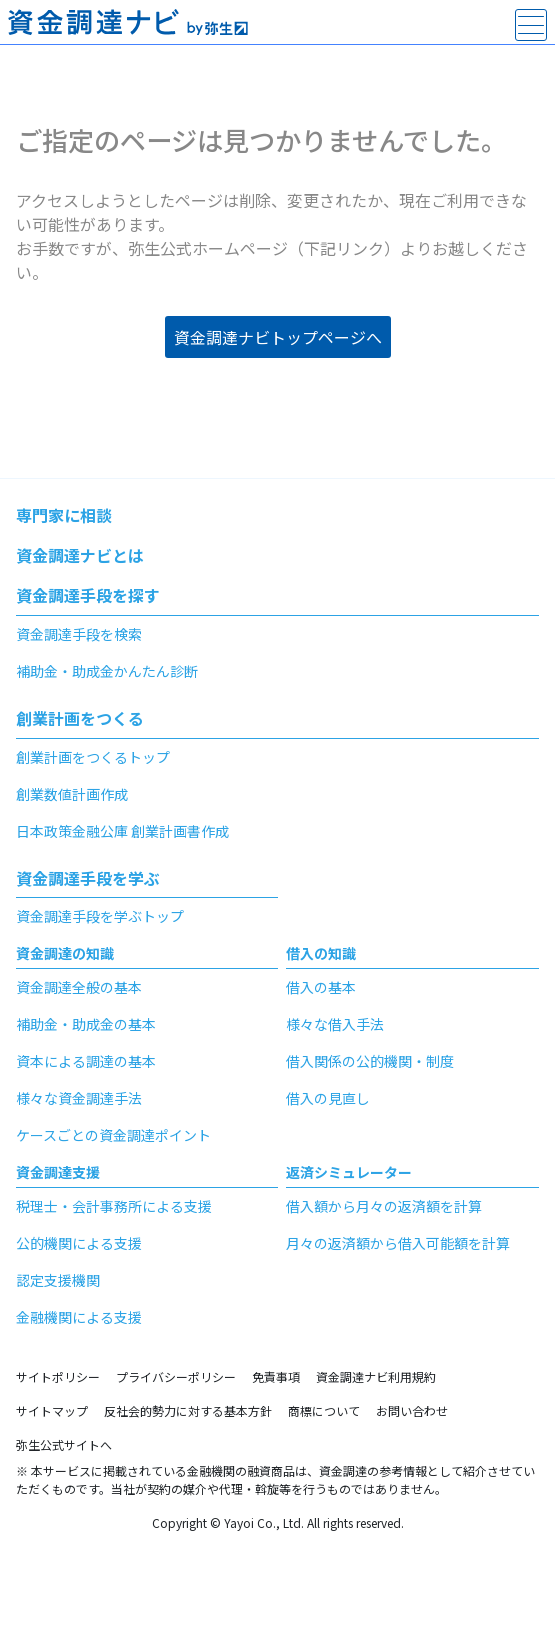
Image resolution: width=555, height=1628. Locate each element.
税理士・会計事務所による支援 (114, 1206)
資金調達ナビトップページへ (278, 337)
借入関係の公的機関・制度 (370, 1061)
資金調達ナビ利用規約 (376, 1376)
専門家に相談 (64, 515)
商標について (324, 1410)
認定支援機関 (58, 1280)
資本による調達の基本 (86, 1061)
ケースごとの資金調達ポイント (113, 1135)
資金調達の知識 (65, 953)
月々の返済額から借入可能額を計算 (398, 1243)
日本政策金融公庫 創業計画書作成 (122, 831)
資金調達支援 (58, 1172)
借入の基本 (321, 987)
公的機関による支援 (79, 1243)
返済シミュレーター (349, 1172)
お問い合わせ (412, 1410)
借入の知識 (321, 953)
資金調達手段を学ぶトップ (100, 916)
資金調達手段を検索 (79, 634)
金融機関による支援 (79, 1317)
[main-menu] (531, 25)
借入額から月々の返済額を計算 (384, 1206)
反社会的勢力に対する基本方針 (188, 1410)
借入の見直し (328, 1098)
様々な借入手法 (335, 1024)
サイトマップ (52, 1410)
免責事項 (276, 1376)
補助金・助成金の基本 (86, 1024)
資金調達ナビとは (80, 555)
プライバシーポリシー (176, 1376)
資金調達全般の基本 (79, 987)
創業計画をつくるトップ (93, 757)
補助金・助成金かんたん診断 (107, 671)
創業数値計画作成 (72, 794)
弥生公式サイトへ (64, 1444)
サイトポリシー (58, 1376)
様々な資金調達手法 (79, 1098)
